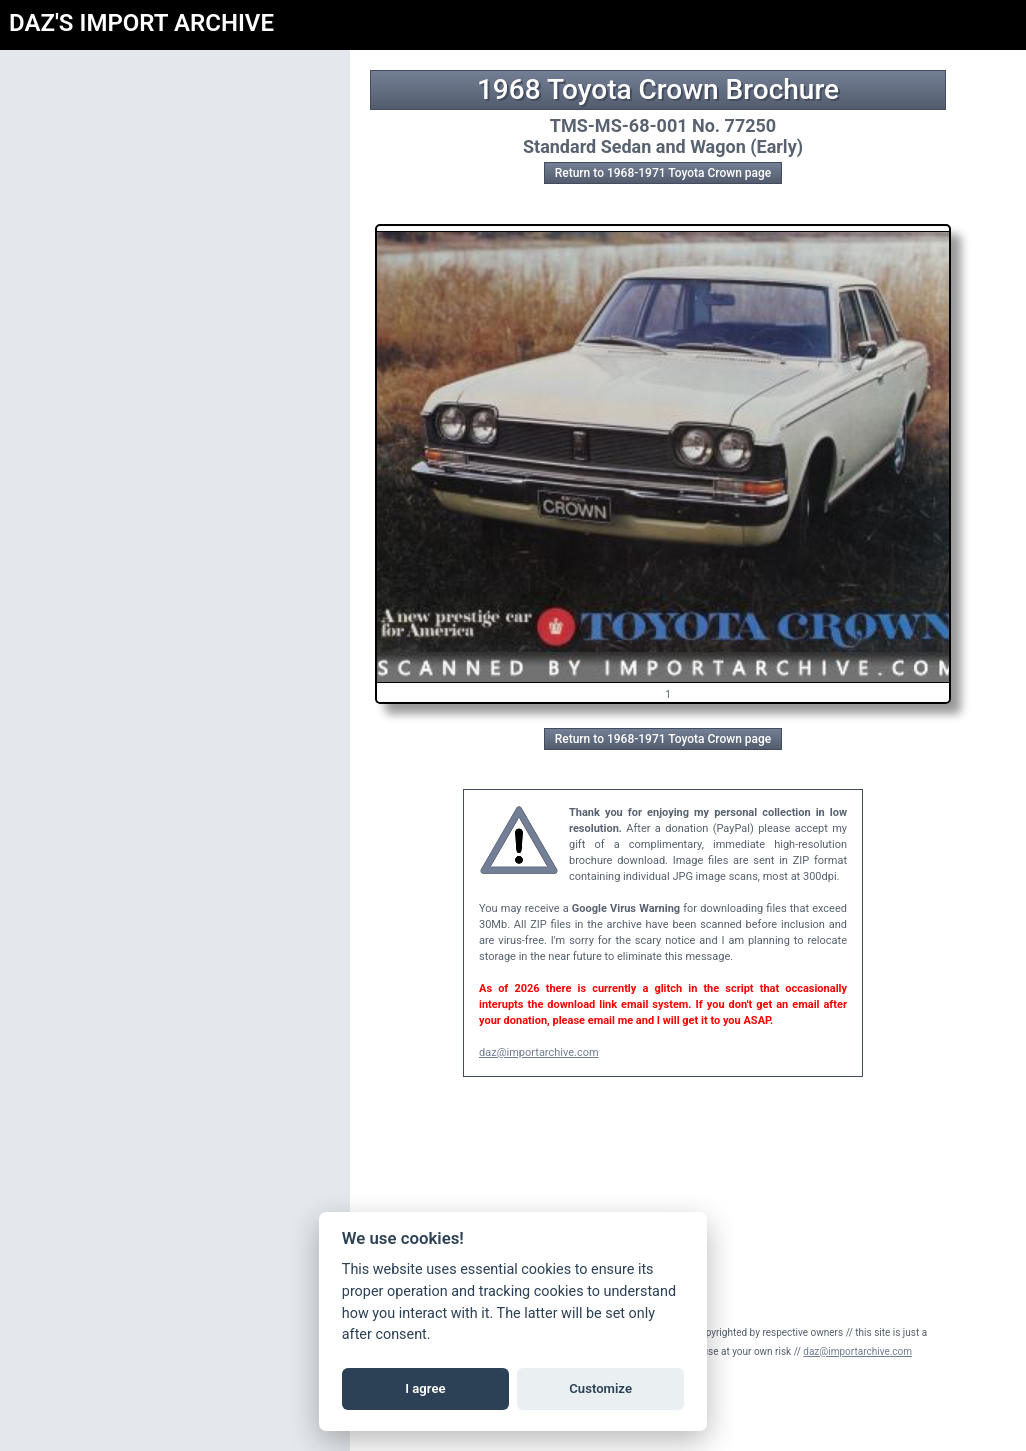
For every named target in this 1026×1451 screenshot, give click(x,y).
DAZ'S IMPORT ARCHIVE (141, 23)
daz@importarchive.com (539, 1052)
